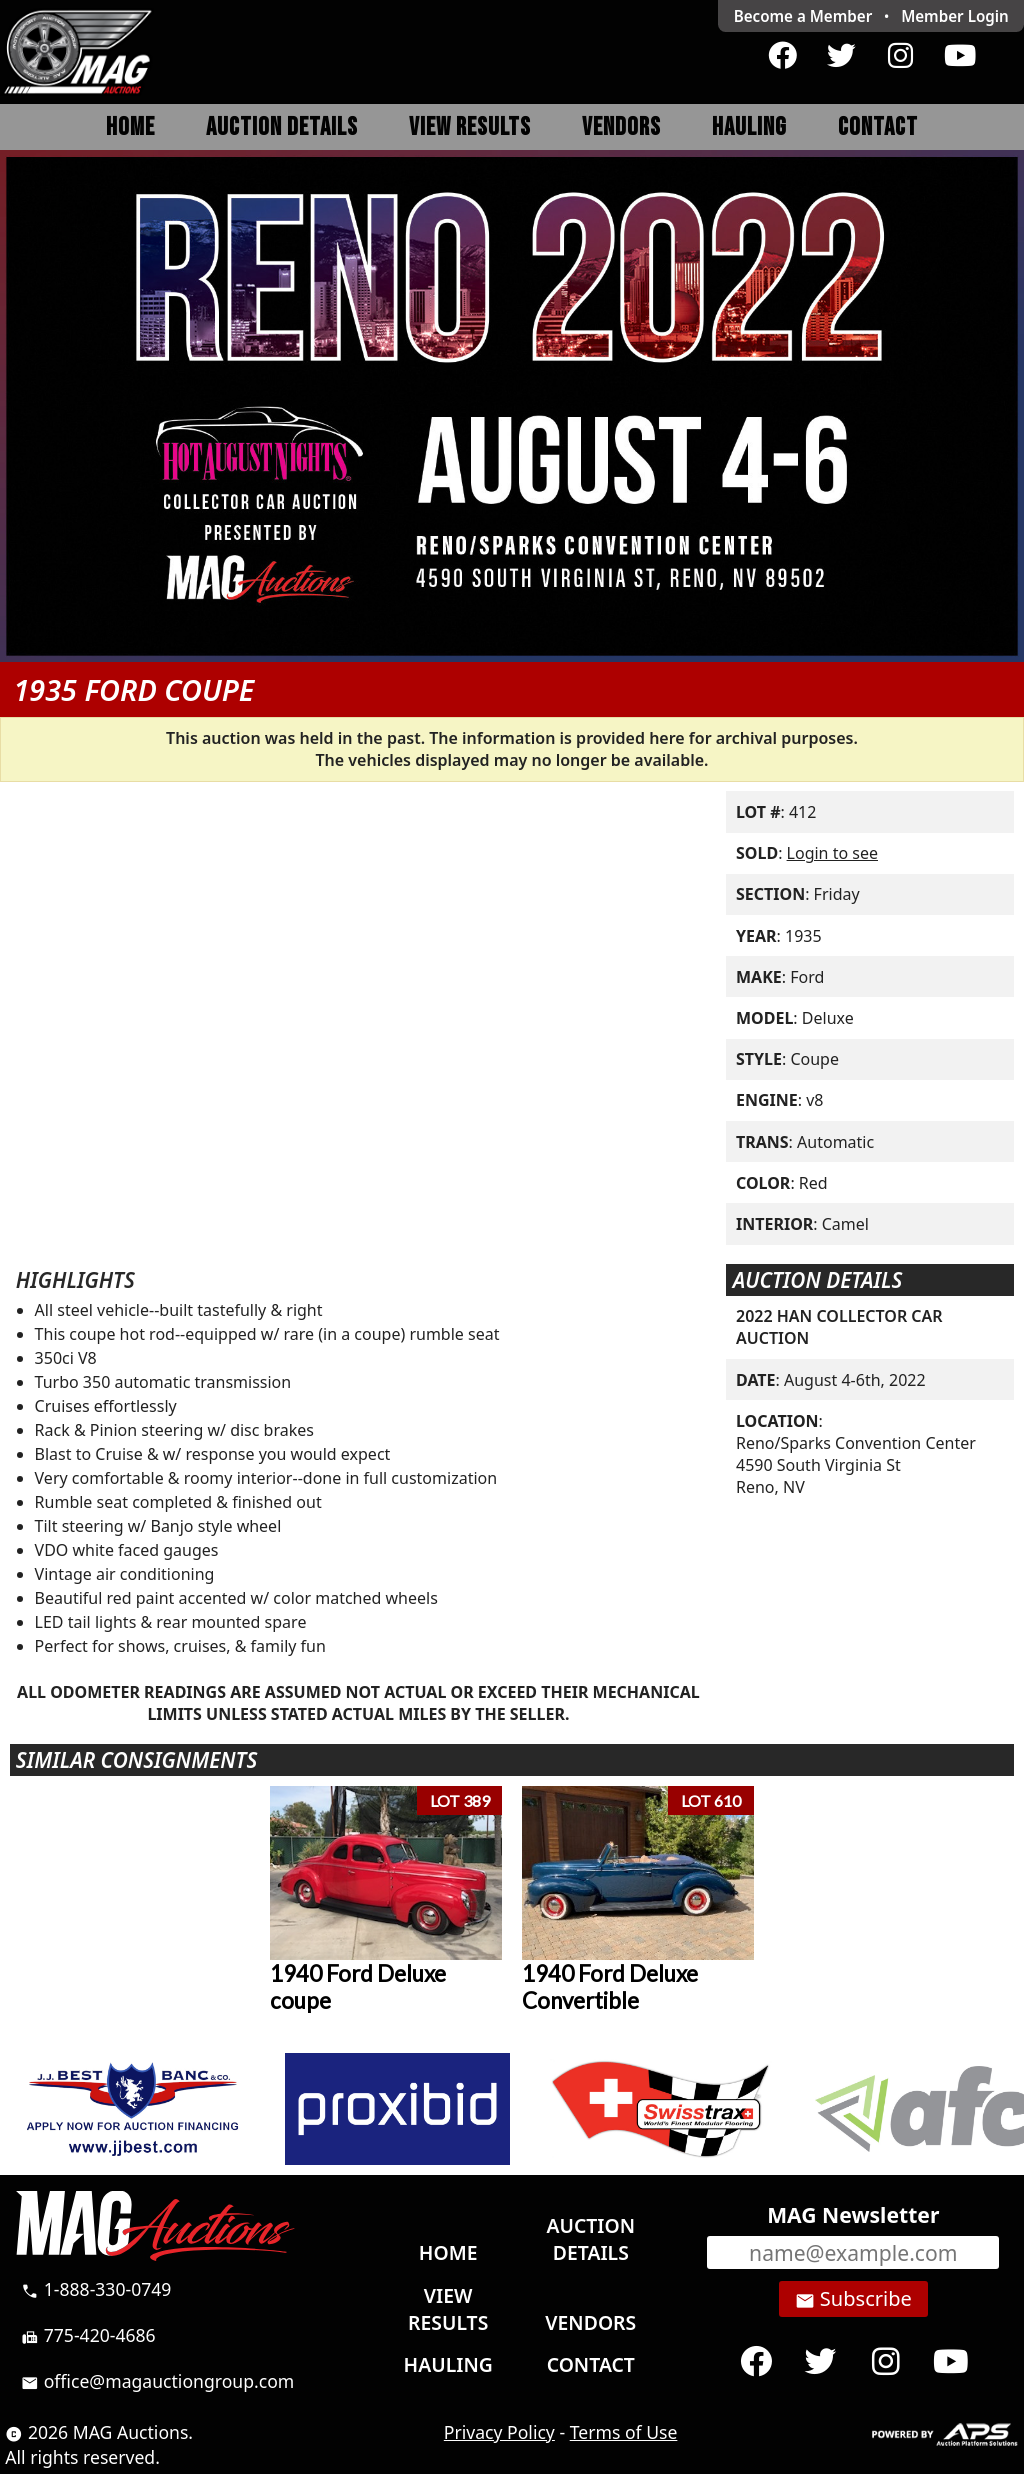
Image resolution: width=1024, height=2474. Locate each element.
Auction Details (282, 127)
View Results (470, 127)
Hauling (749, 127)
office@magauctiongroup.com (157, 2381)
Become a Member (803, 16)
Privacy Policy (499, 2432)
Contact (878, 127)
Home (130, 127)
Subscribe (853, 2299)
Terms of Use (624, 2432)
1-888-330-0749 (96, 2289)
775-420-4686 (88, 2335)
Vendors (621, 127)
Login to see (832, 853)
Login (955, 16)
